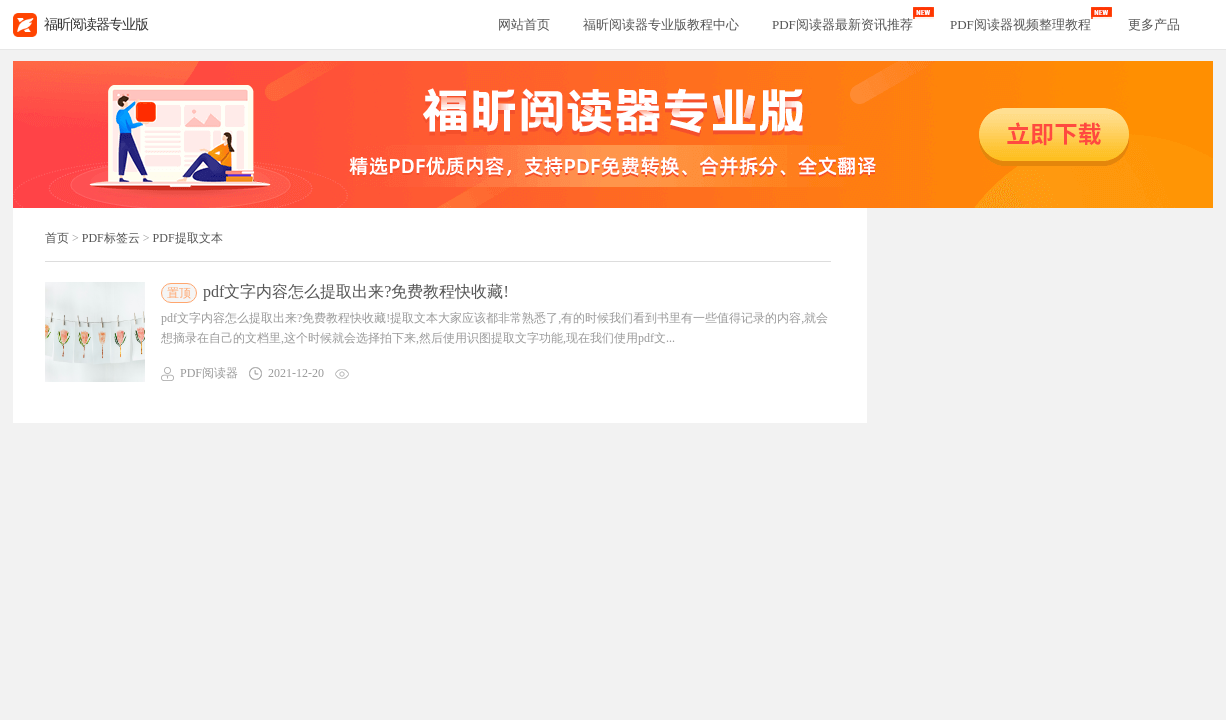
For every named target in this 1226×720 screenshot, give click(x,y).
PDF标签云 (111, 238)
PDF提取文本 (188, 238)
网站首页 (524, 24)
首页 (57, 238)
